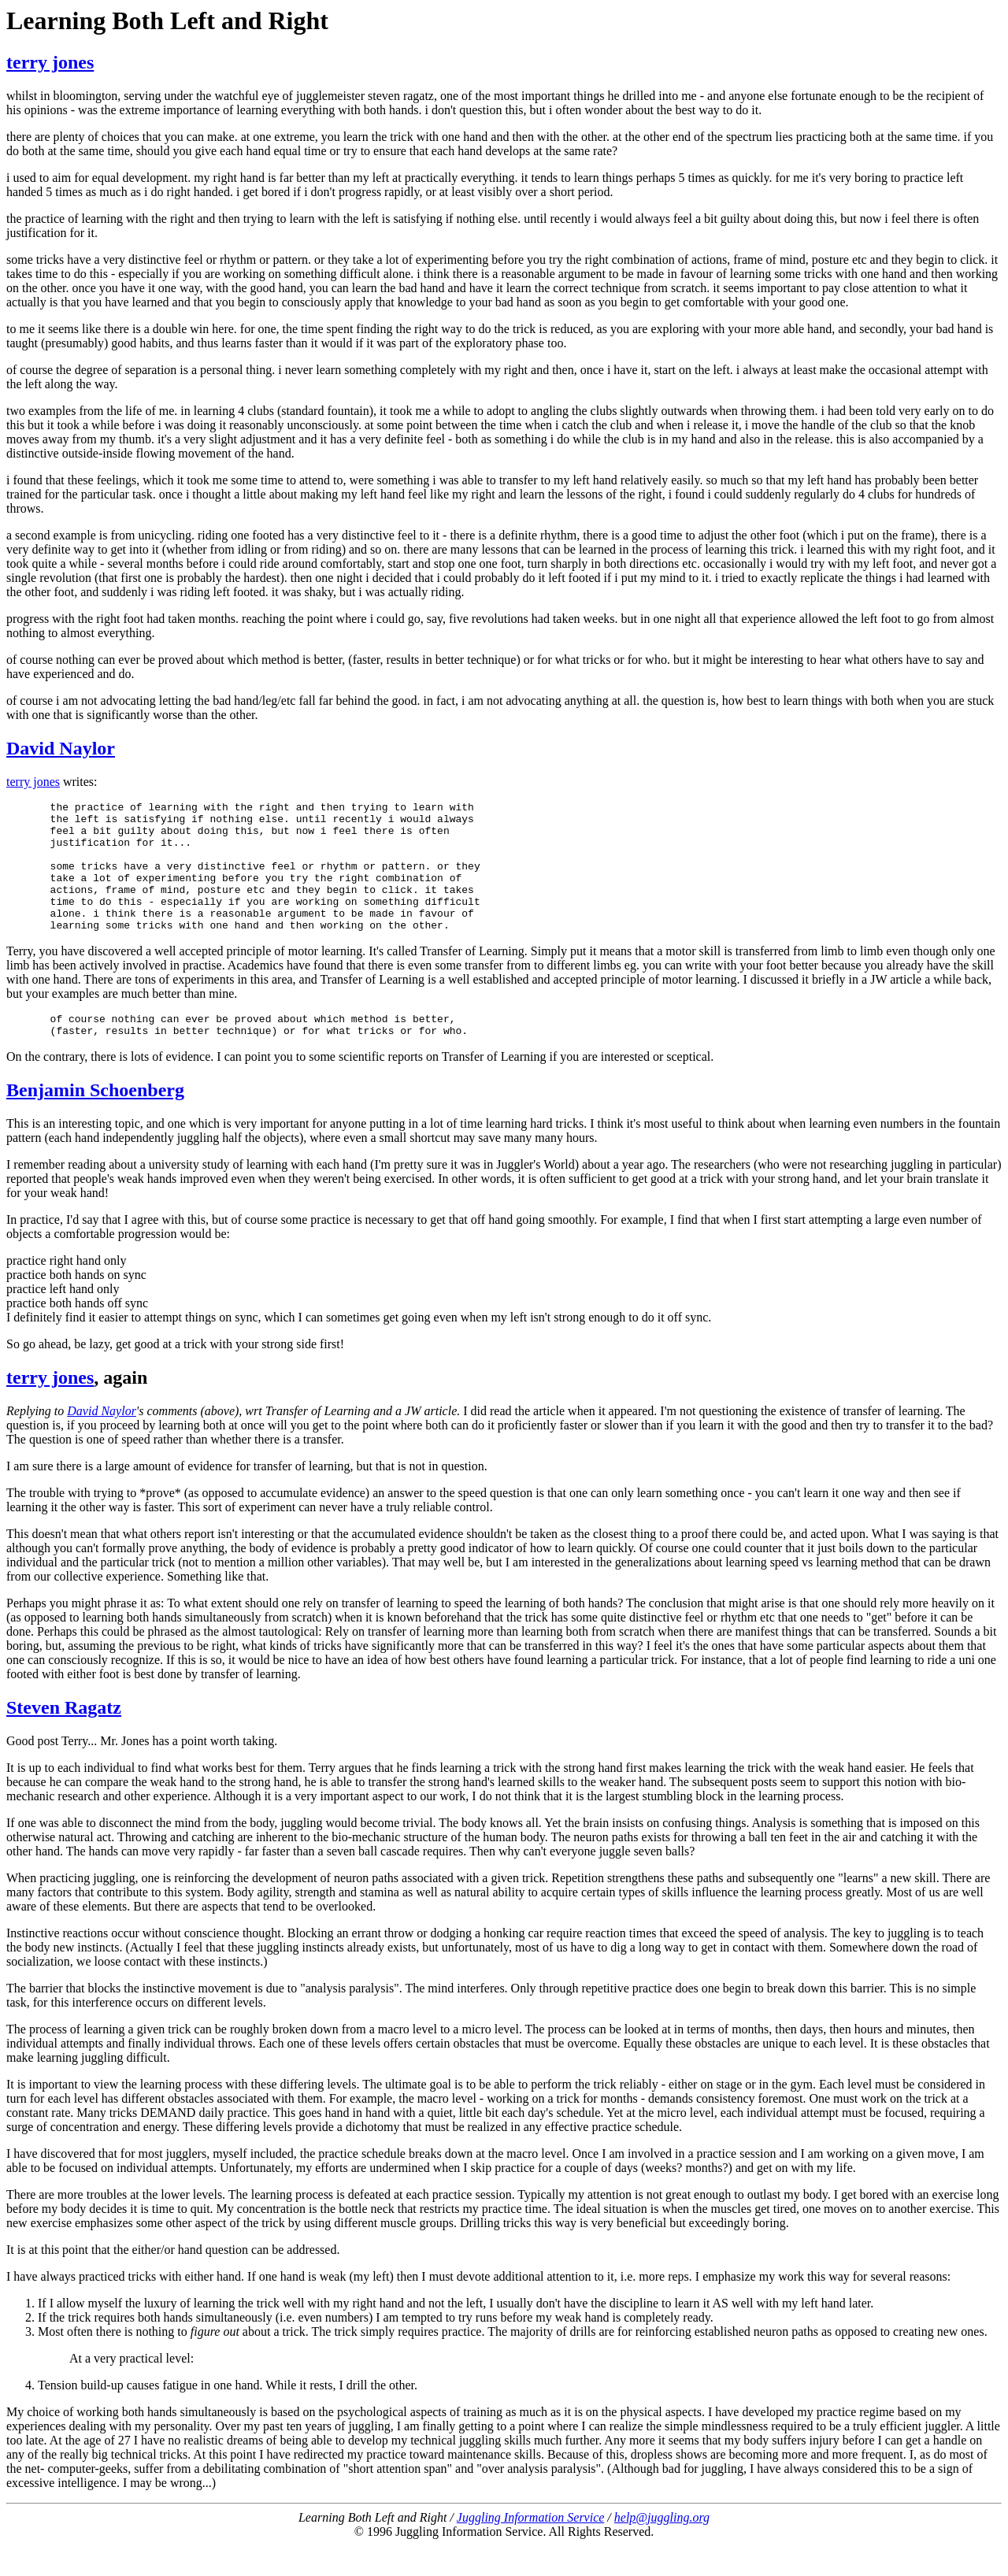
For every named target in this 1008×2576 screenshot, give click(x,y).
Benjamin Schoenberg (95, 1120)
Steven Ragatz (63, 1738)
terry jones (50, 62)
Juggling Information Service (531, 2548)
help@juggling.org (662, 2548)
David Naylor (60, 748)
